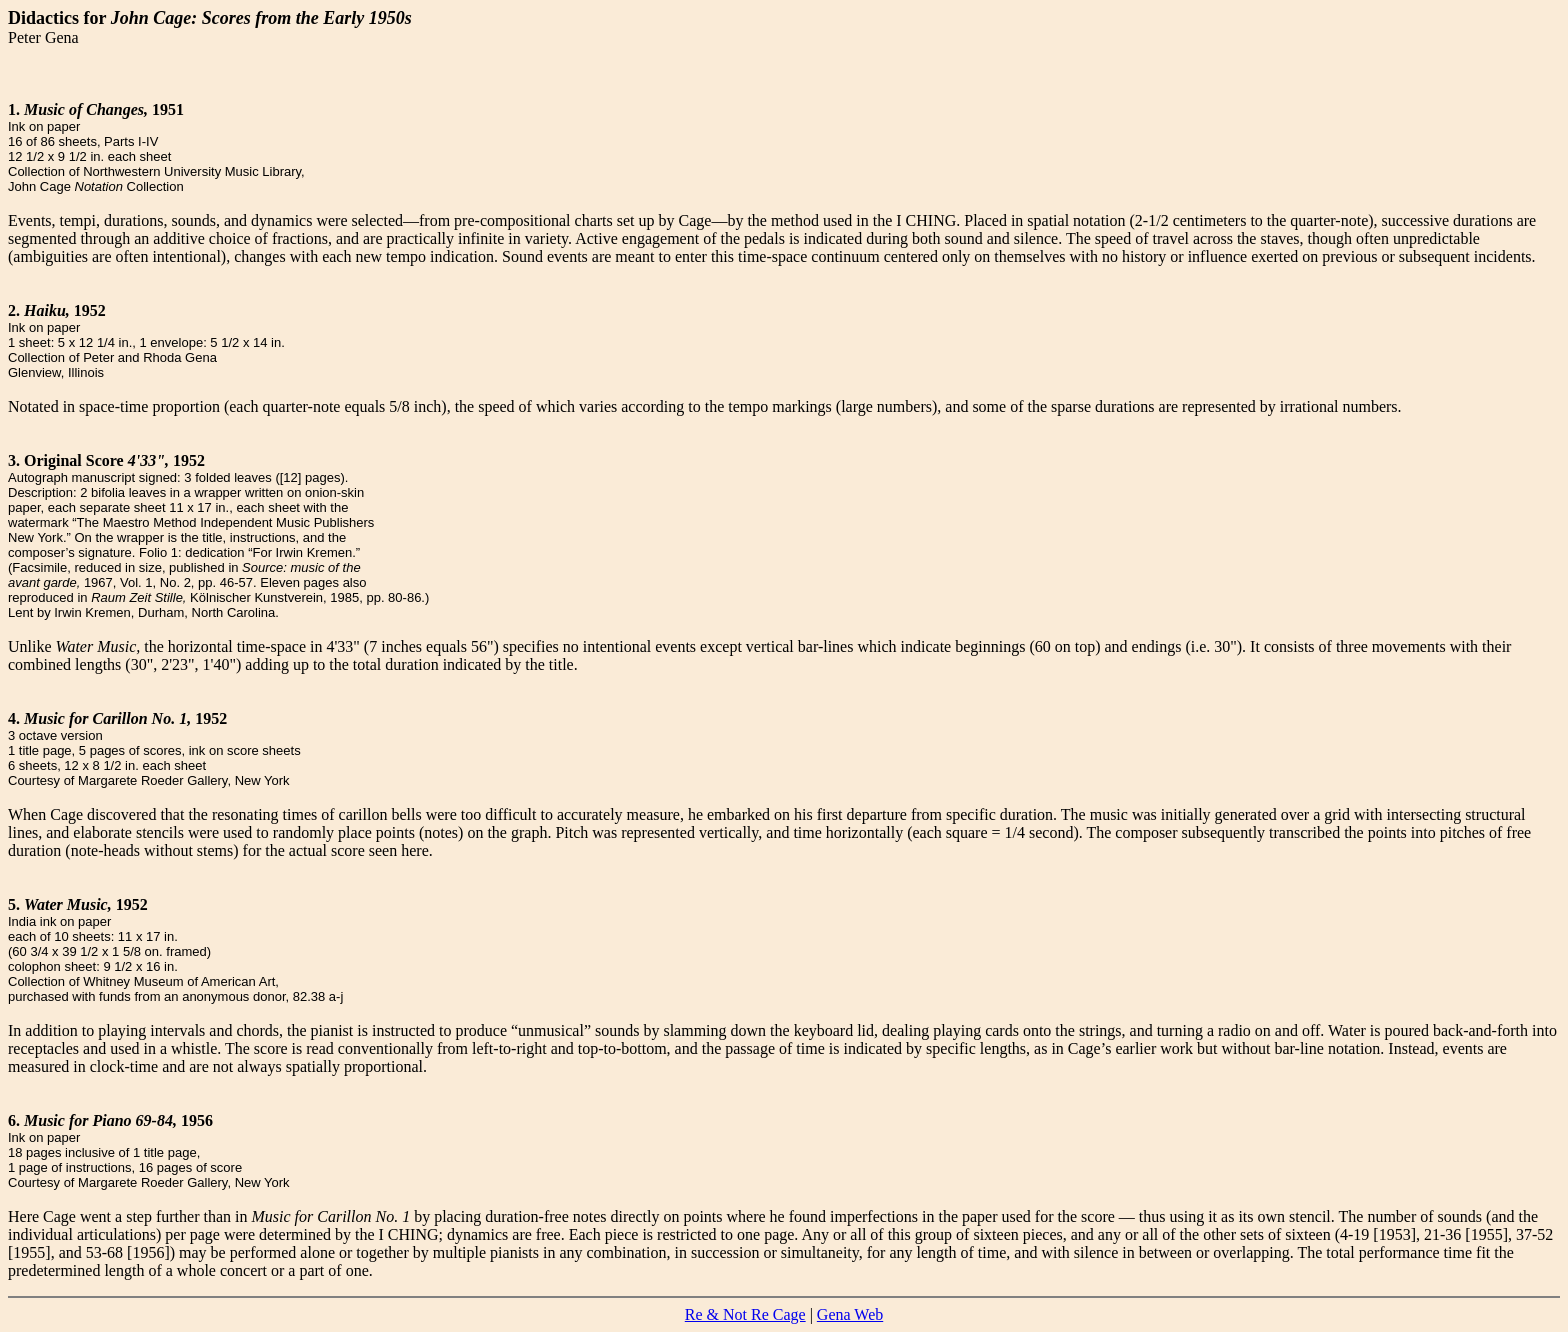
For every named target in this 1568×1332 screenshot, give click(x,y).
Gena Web (850, 1314)
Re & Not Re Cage (745, 1314)
